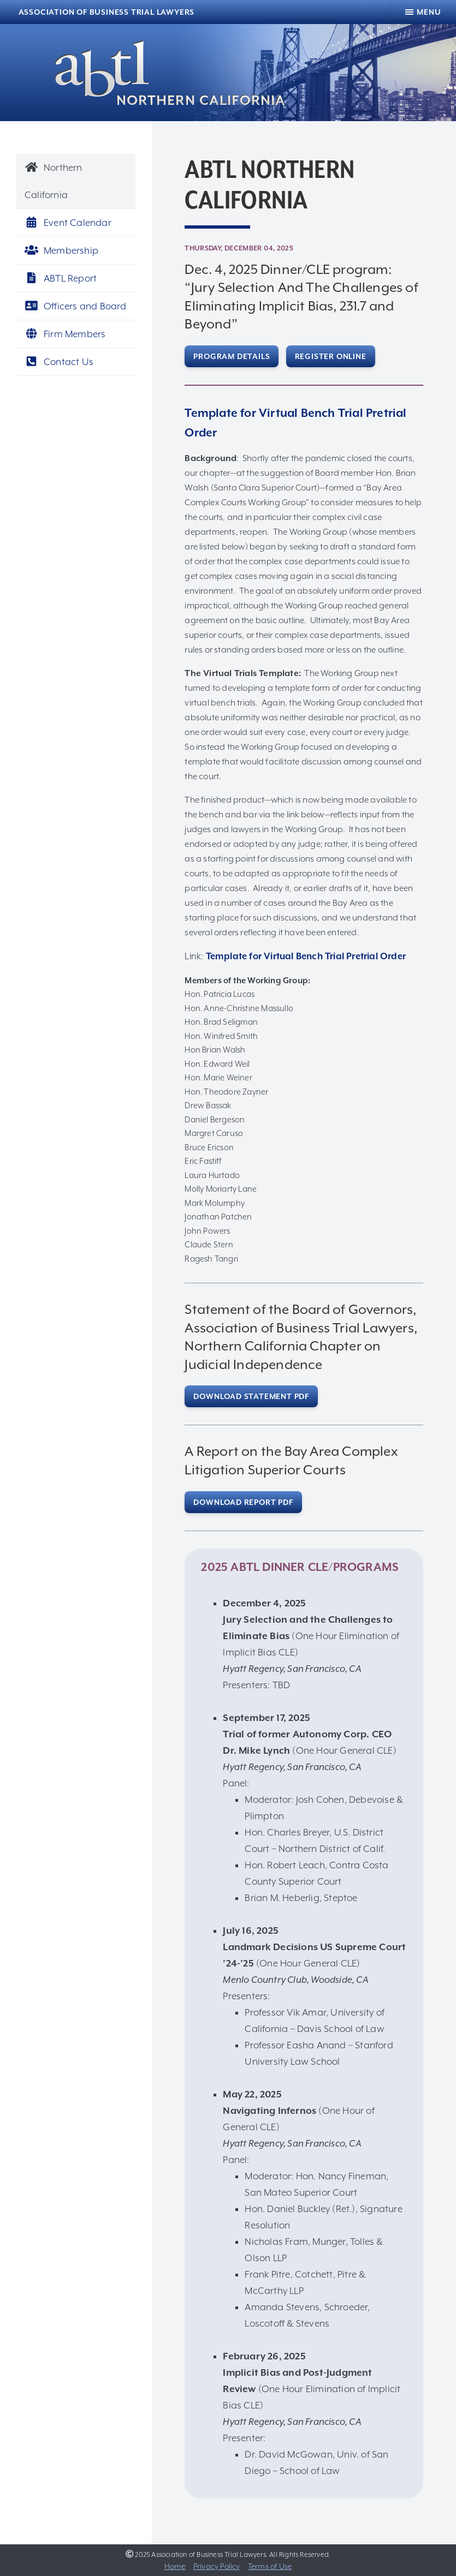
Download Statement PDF (251, 1396)
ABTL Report (61, 278)
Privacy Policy (216, 2566)
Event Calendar (68, 223)
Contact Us (59, 362)
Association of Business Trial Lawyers (107, 12)
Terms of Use (270, 2566)
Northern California (53, 181)
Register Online (330, 356)
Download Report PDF (243, 1502)
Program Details (231, 356)
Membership (61, 250)
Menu (429, 12)
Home (175, 2566)
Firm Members (65, 334)
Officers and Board (76, 306)
